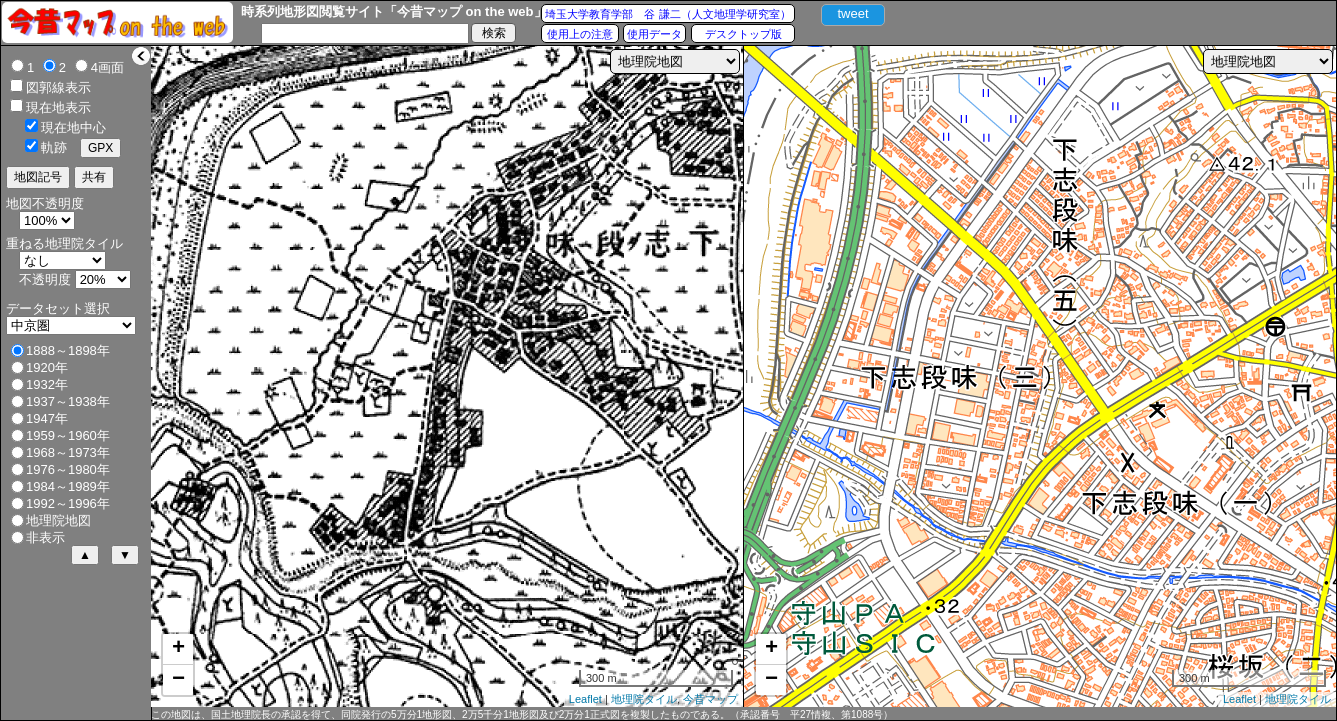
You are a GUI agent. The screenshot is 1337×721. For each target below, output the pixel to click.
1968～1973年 (68, 452)
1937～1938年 (68, 401)
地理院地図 (58, 520)
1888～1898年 (68, 350)
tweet (852, 13)
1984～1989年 (68, 486)
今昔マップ (710, 699)
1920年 (47, 367)
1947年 (47, 418)
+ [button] (178, 649)
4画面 (107, 67)
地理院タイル (644, 699)
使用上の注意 (580, 34)
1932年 (47, 384)
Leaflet (585, 699)
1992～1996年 (68, 503)
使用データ (654, 34)
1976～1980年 (68, 469)
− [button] (178, 680)
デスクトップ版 (743, 34)
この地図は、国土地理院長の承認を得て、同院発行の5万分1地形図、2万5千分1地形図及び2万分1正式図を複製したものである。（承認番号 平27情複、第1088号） (522, 714)
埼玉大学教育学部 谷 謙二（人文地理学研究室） (667, 14)
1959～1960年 (68, 435)
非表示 (45, 537)
